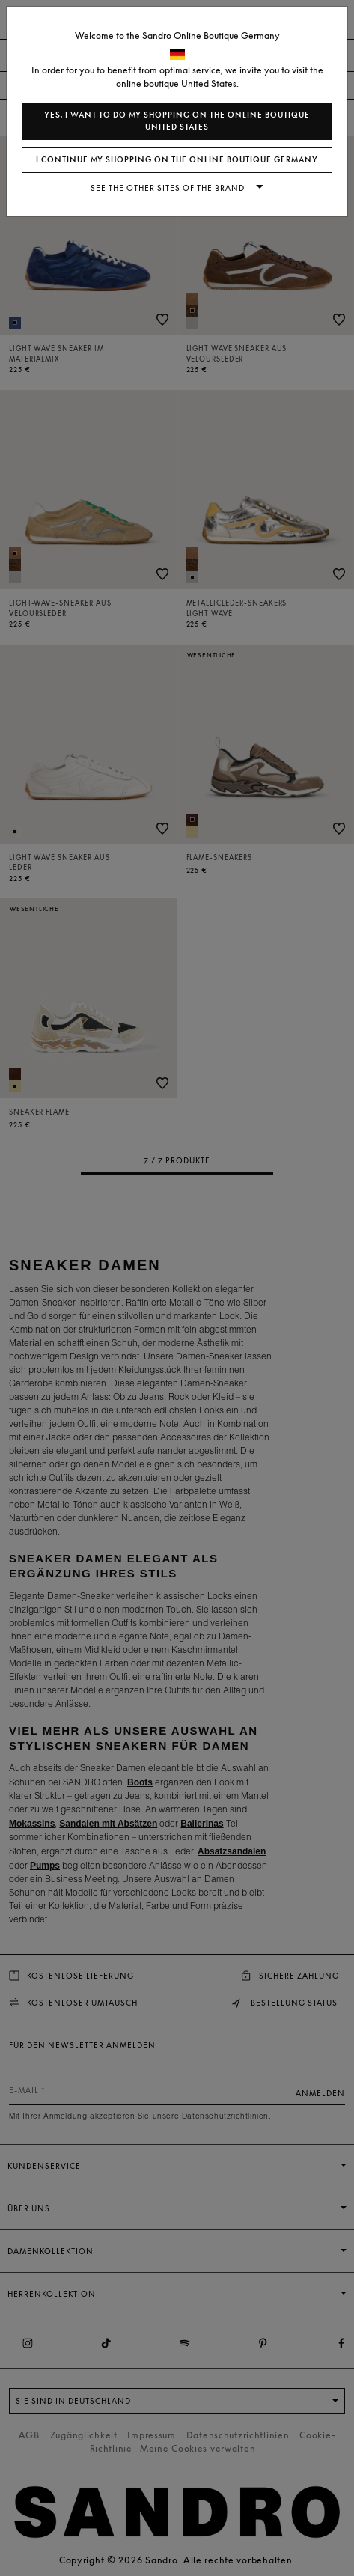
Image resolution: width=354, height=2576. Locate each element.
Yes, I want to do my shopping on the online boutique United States (177, 121)
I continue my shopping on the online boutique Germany (177, 160)
